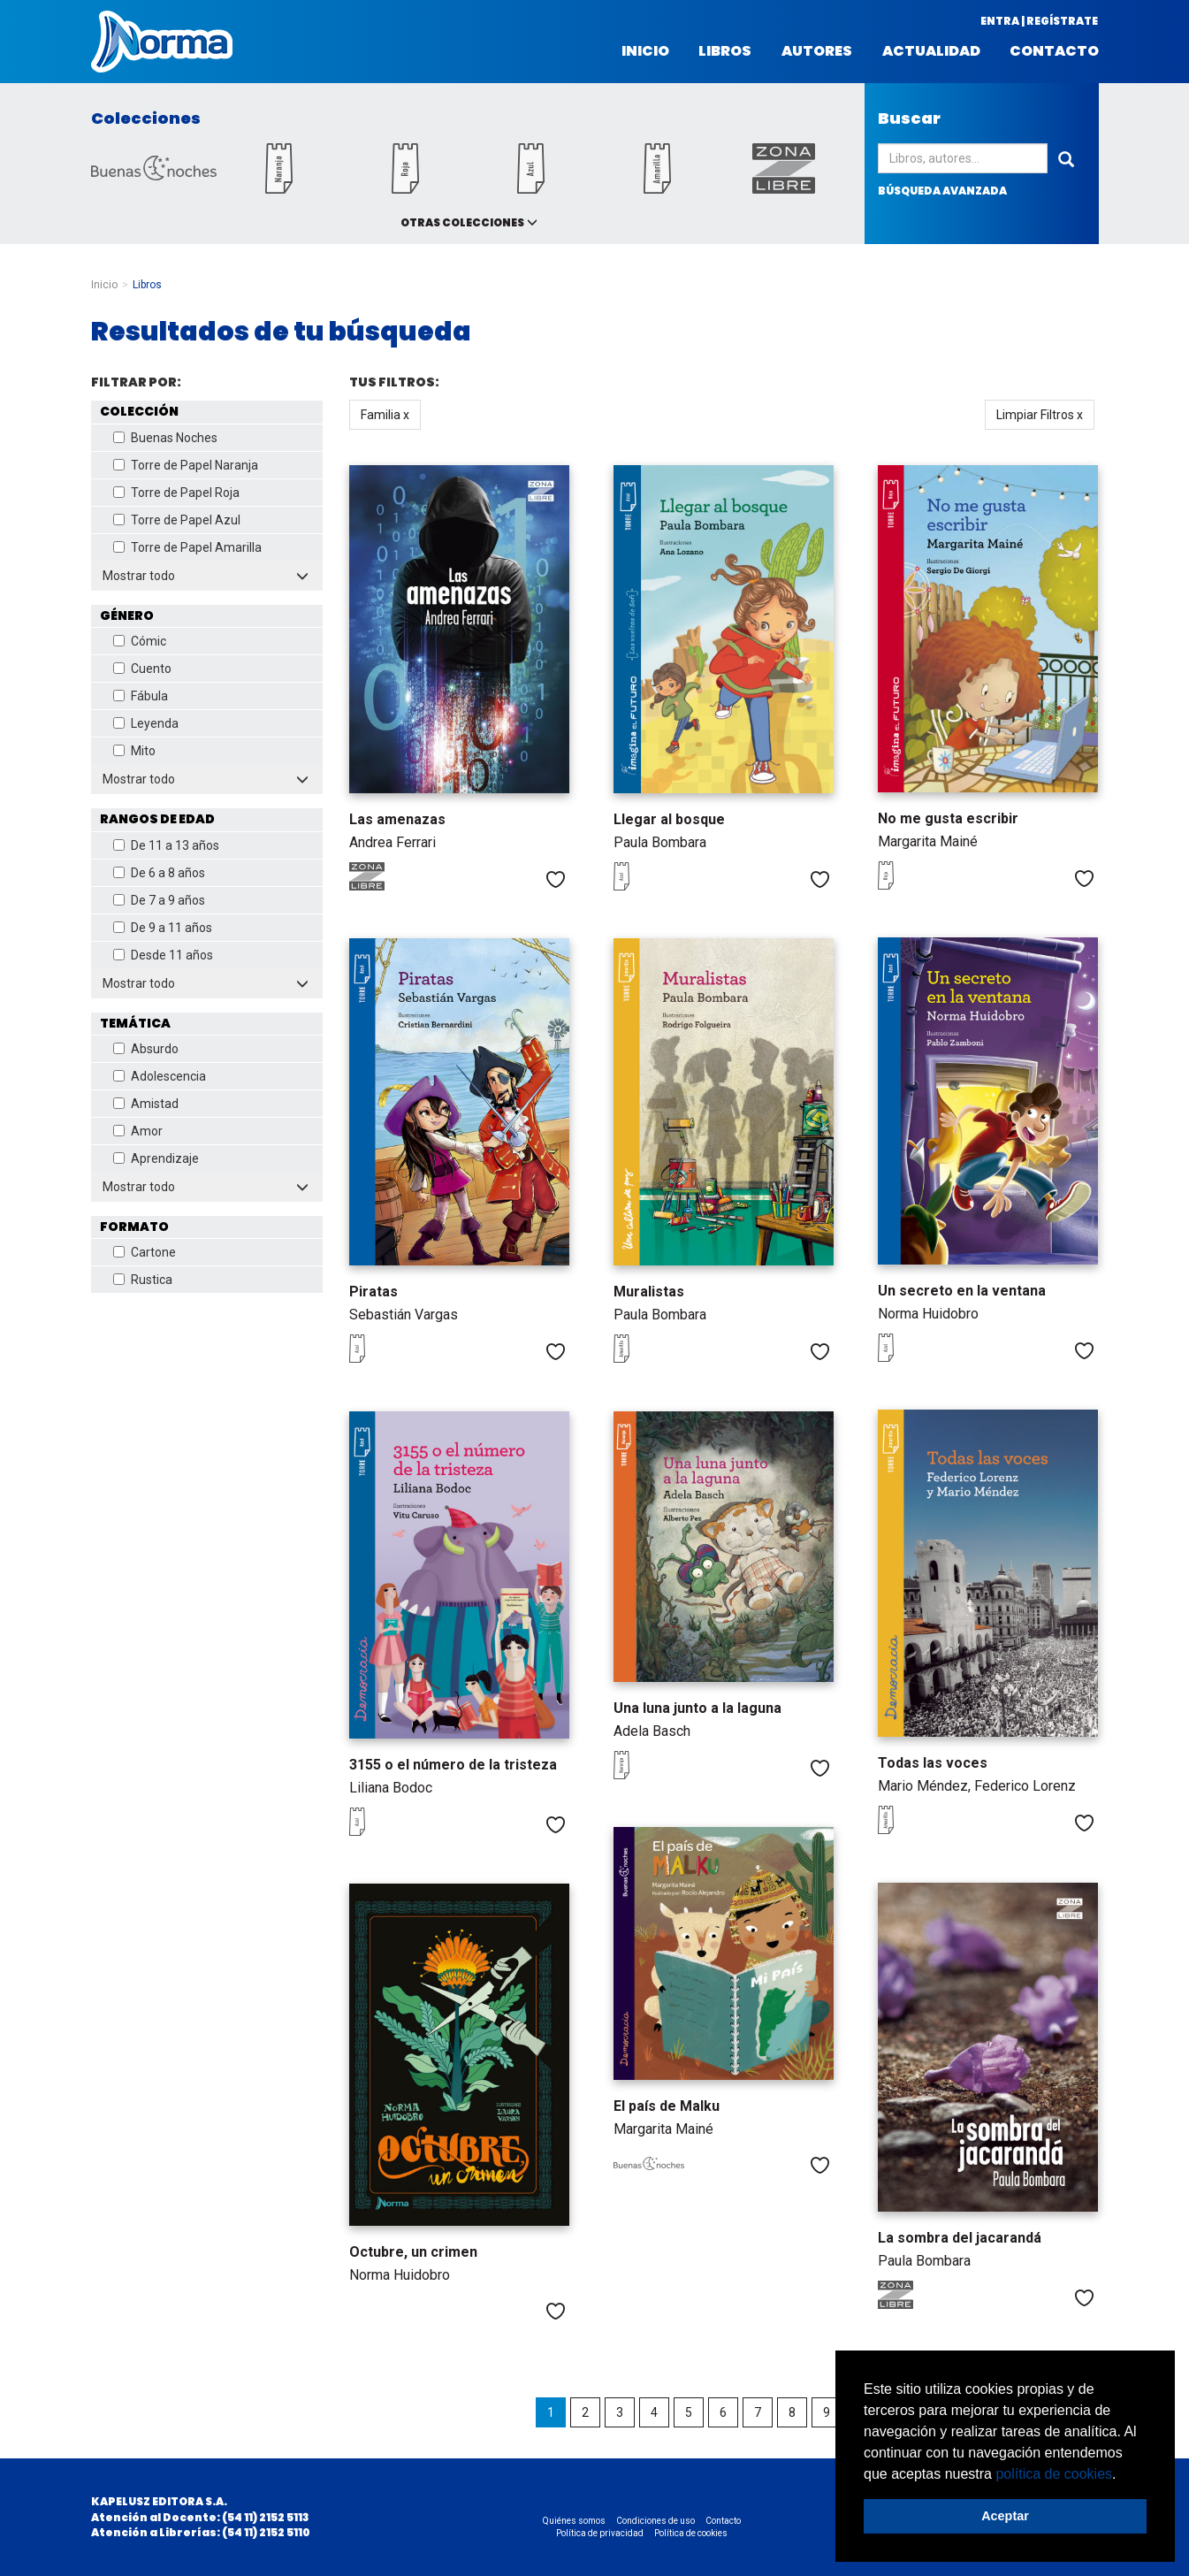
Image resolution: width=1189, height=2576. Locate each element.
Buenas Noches (165, 438)
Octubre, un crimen (413, 2251)
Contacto (1054, 51)
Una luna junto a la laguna (697, 1708)
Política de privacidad (600, 2533)
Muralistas (649, 1291)
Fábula (140, 696)
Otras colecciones (462, 222)
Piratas (373, 1291)
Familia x (385, 415)
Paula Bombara (660, 842)
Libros (724, 51)
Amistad (146, 1104)
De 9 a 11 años (162, 928)
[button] (1122, 2475)
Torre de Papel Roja (176, 492)
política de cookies (1053, 2473)
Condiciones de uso (655, 2521)
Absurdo (146, 1049)
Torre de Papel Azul (176, 520)
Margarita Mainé (928, 841)
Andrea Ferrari (392, 842)
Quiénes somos (574, 2521)
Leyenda (146, 723)
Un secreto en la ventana (962, 1290)
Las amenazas (397, 819)
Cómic (139, 641)
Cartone (144, 1252)
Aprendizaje (156, 1158)
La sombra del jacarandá (959, 2237)
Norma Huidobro (928, 1313)
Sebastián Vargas (403, 1314)
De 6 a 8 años (159, 873)
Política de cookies (691, 2533)
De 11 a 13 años (166, 845)
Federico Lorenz (1025, 1785)
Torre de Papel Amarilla (187, 547)
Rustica (142, 1280)
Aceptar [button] (1005, 2516)
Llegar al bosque (669, 819)
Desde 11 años (163, 955)
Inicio (645, 51)
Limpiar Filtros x (1039, 415)
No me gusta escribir (948, 818)
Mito (134, 751)
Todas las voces (932, 1762)
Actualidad (931, 51)
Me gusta (555, 879)
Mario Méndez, (926, 1785)
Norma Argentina (161, 42)
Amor (138, 1131)
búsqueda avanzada (942, 190)
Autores (816, 51)
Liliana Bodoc (390, 1787)
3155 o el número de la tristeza (453, 1764)
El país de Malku (667, 2106)
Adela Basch (652, 1731)
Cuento (142, 668)
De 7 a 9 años (159, 900)
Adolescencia (159, 1076)
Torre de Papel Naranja (185, 465)
